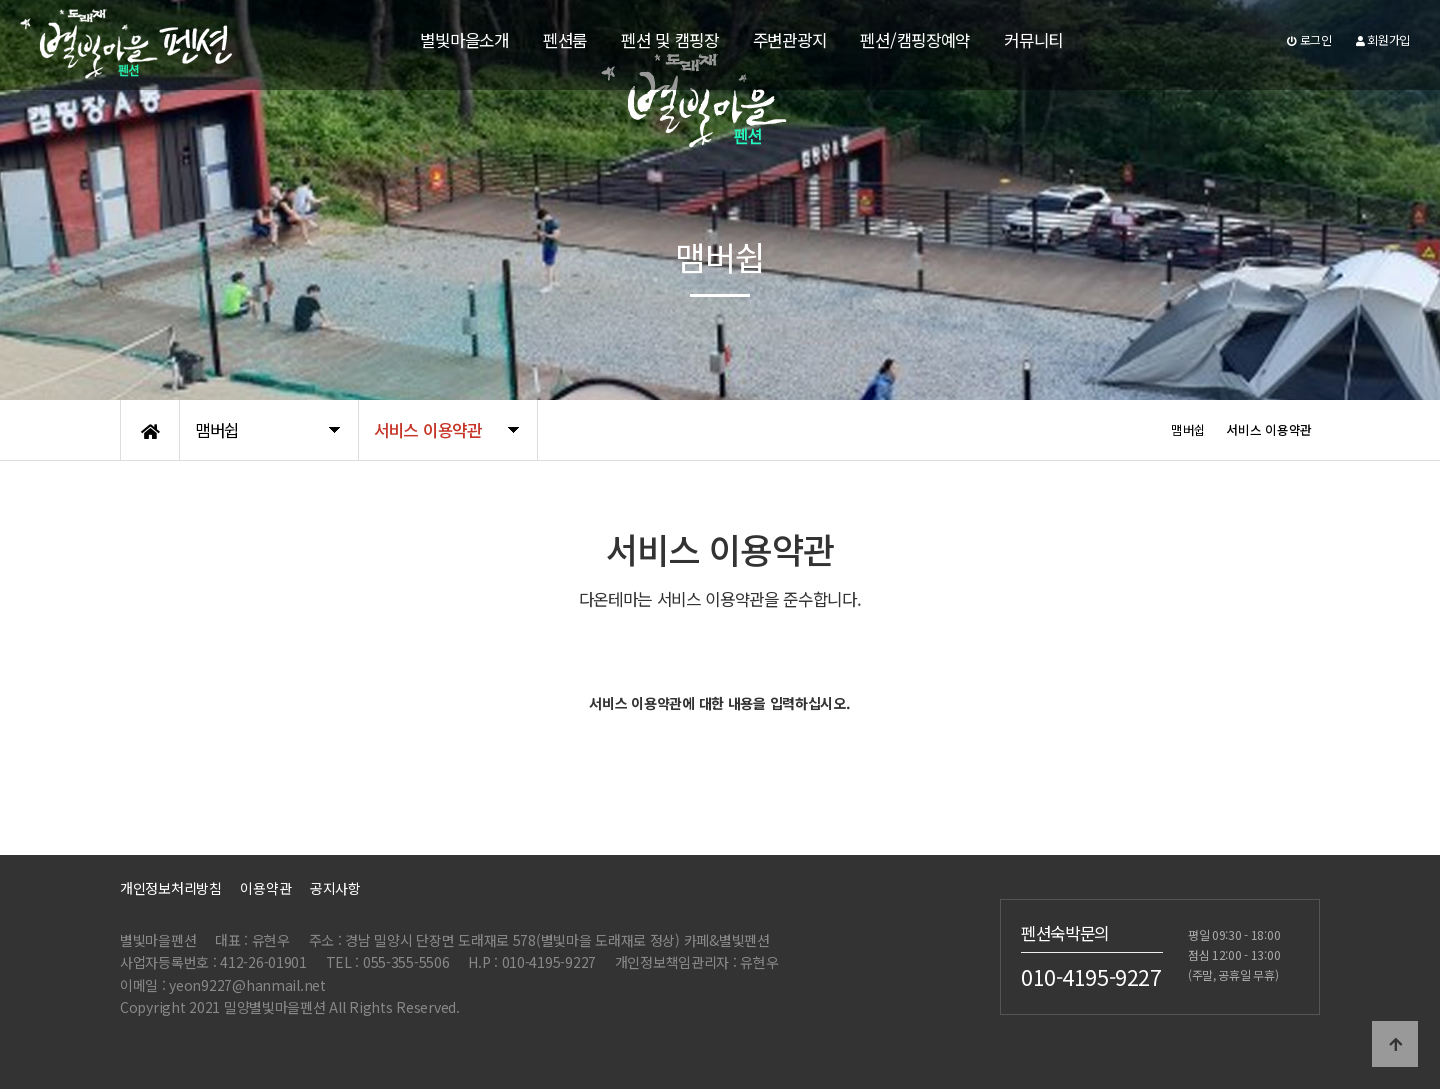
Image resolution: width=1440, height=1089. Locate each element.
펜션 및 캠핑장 (670, 40)
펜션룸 (565, 40)
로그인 (1309, 39)
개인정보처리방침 (171, 888)
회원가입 (1383, 39)
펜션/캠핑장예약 (915, 40)
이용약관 (265, 888)
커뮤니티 (1033, 40)
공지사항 (335, 888)
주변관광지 (790, 40)
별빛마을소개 (464, 40)
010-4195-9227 (1091, 976)
